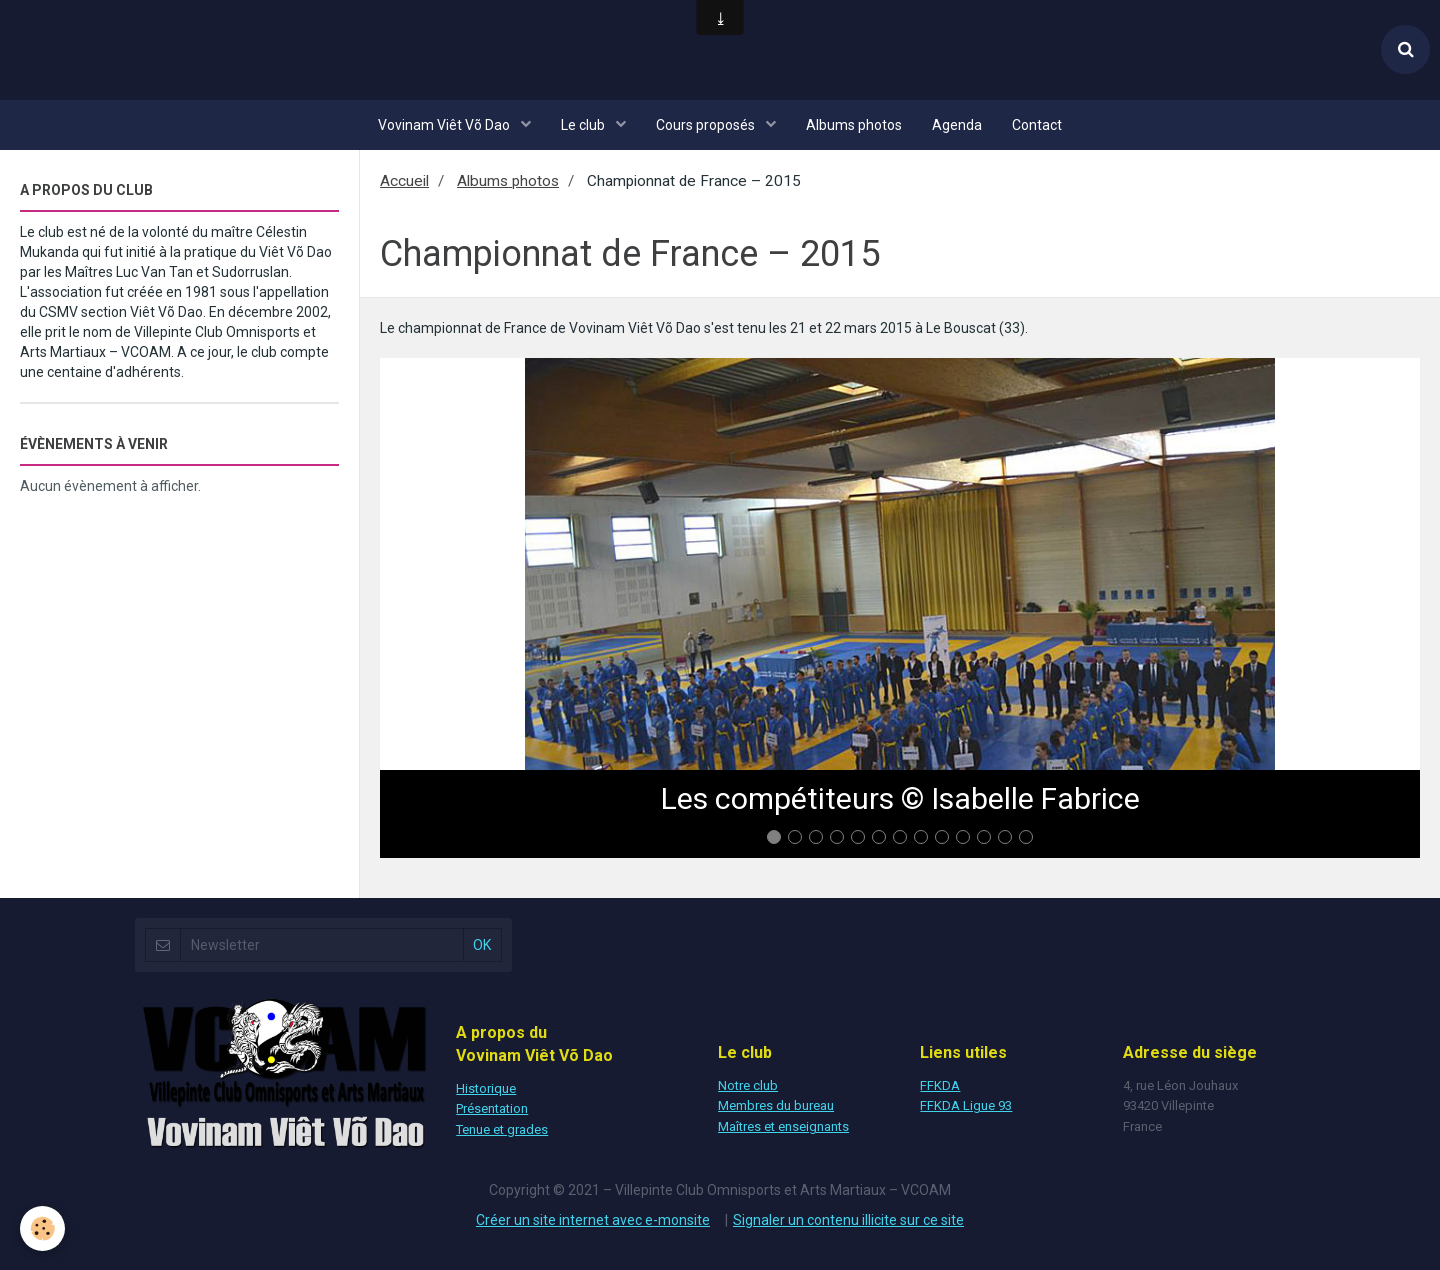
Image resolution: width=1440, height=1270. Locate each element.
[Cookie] (42, 1228)
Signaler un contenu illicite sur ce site (848, 1220)
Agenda (957, 125)
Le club (584, 125)
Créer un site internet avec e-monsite (593, 1220)
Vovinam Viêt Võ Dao (445, 125)
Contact (1037, 125)
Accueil (404, 181)
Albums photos (854, 125)
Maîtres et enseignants (783, 1126)
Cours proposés (707, 125)
